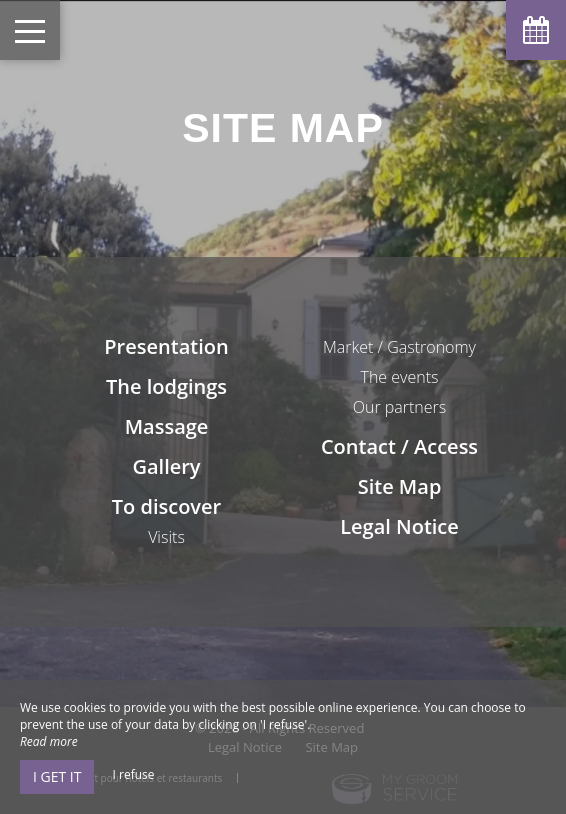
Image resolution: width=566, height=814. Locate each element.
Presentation (166, 346)
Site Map (400, 486)
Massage (167, 426)
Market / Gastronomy (399, 347)
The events (400, 377)
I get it (57, 776)
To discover (166, 506)
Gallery (166, 466)
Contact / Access (399, 446)
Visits (166, 537)
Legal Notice (399, 526)
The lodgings (166, 386)
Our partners (400, 407)
